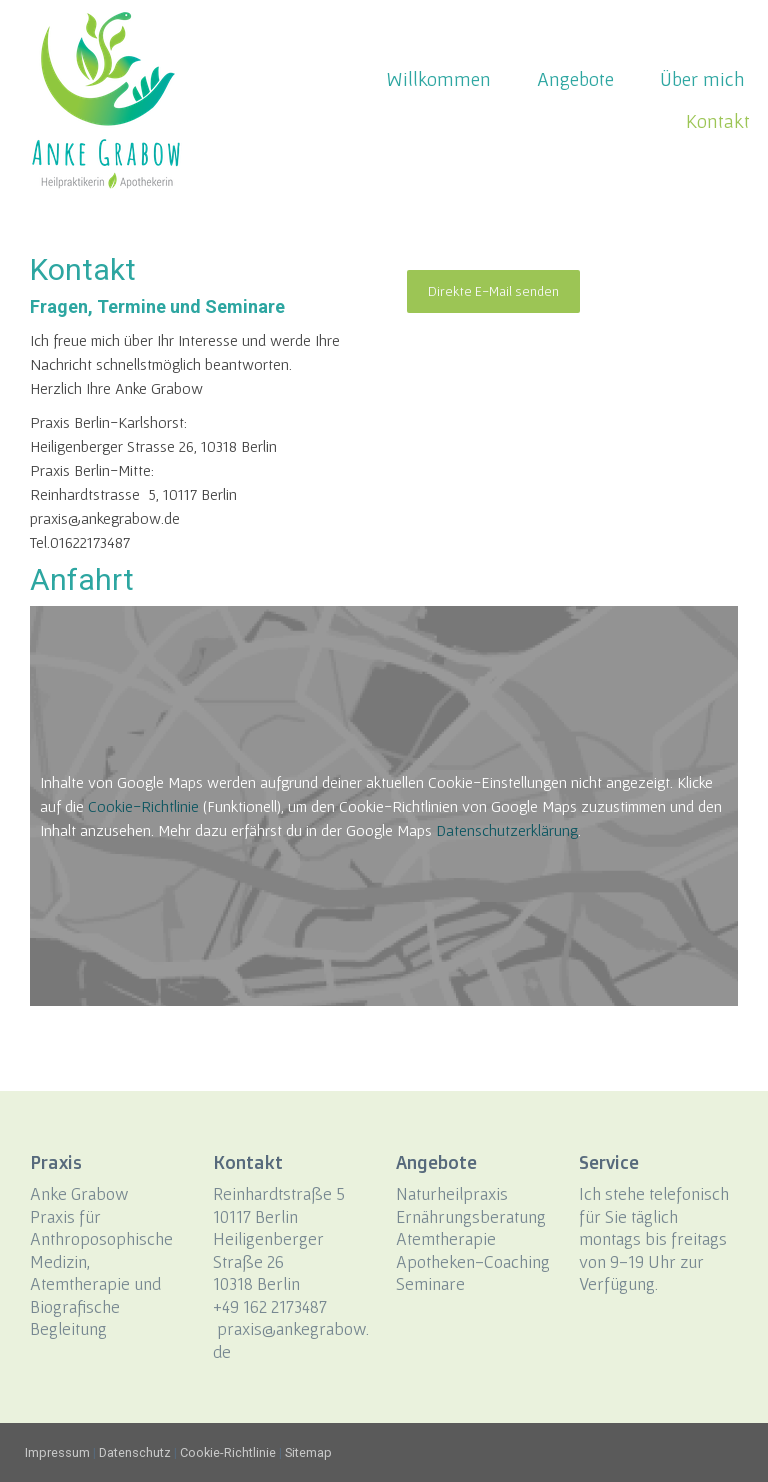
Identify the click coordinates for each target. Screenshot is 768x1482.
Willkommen (438, 79)
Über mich (702, 79)
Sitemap (308, 1452)
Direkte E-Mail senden (493, 291)
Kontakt (718, 121)
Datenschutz (135, 1452)
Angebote (575, 79)
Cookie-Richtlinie (143, 806)
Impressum (57, 1452)
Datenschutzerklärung (507, 830)
